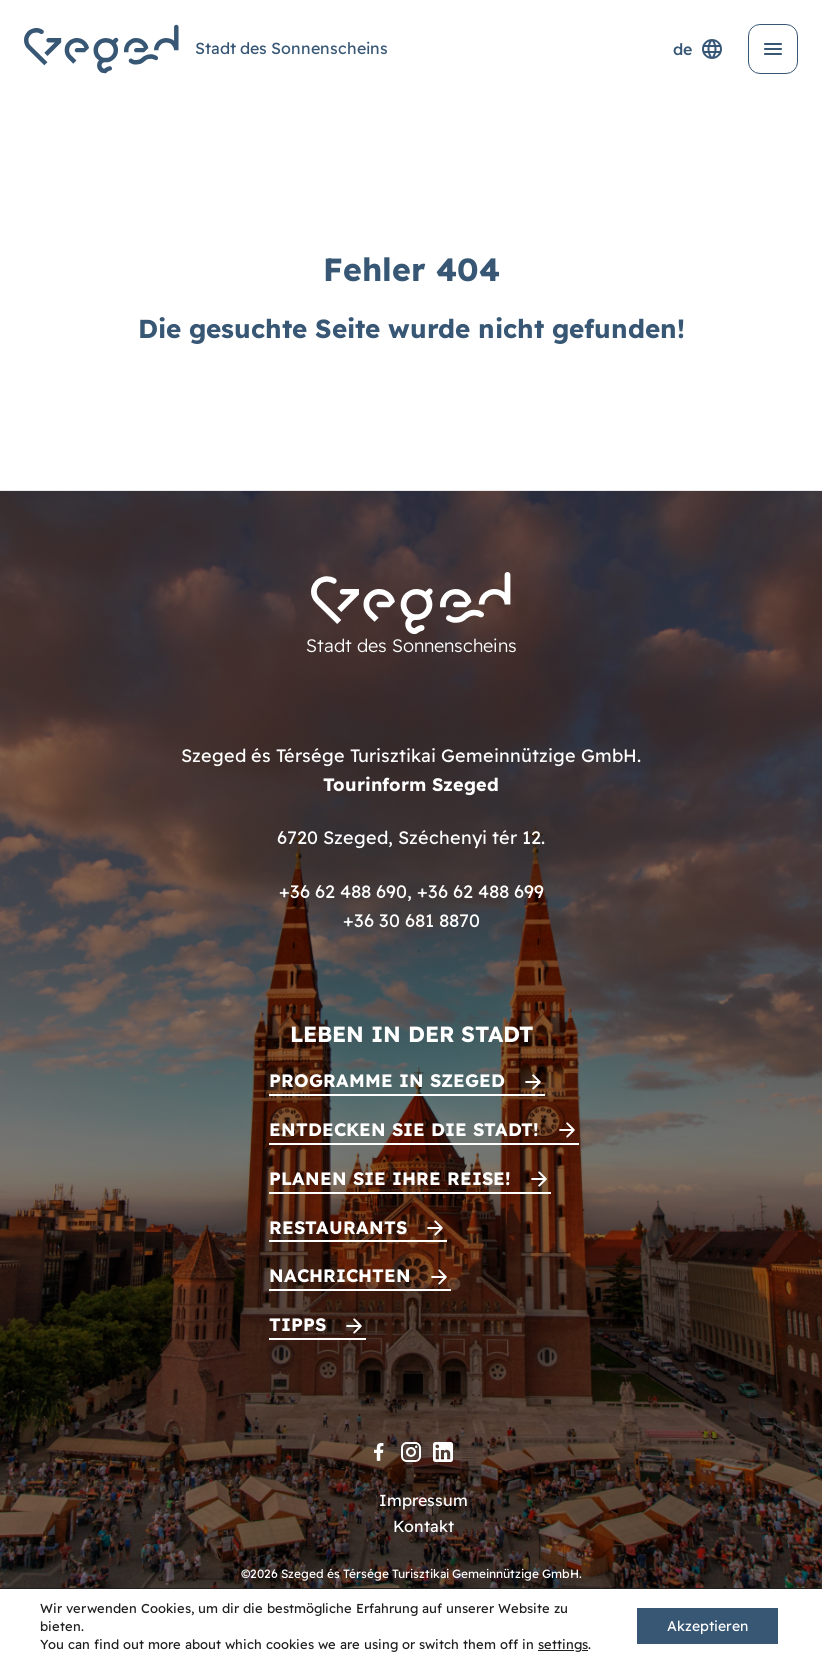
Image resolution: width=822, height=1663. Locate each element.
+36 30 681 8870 (411, 920)
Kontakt (423, 1526)
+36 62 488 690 (343, 891)
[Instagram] (411, 1452)
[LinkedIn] (443, 1452)
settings (563, 1644)
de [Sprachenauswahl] (698, 49)
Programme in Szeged (387, 1080)
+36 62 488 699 (480, 891)
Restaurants (338, 1227)
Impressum (423, 1500)
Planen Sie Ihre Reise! (390, 1178)
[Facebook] (379, 1452)
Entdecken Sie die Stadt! (404, 1129)
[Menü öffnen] (773, 49)
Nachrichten (340, 1275)
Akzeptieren (707, 1626)
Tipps (297, 1324)
